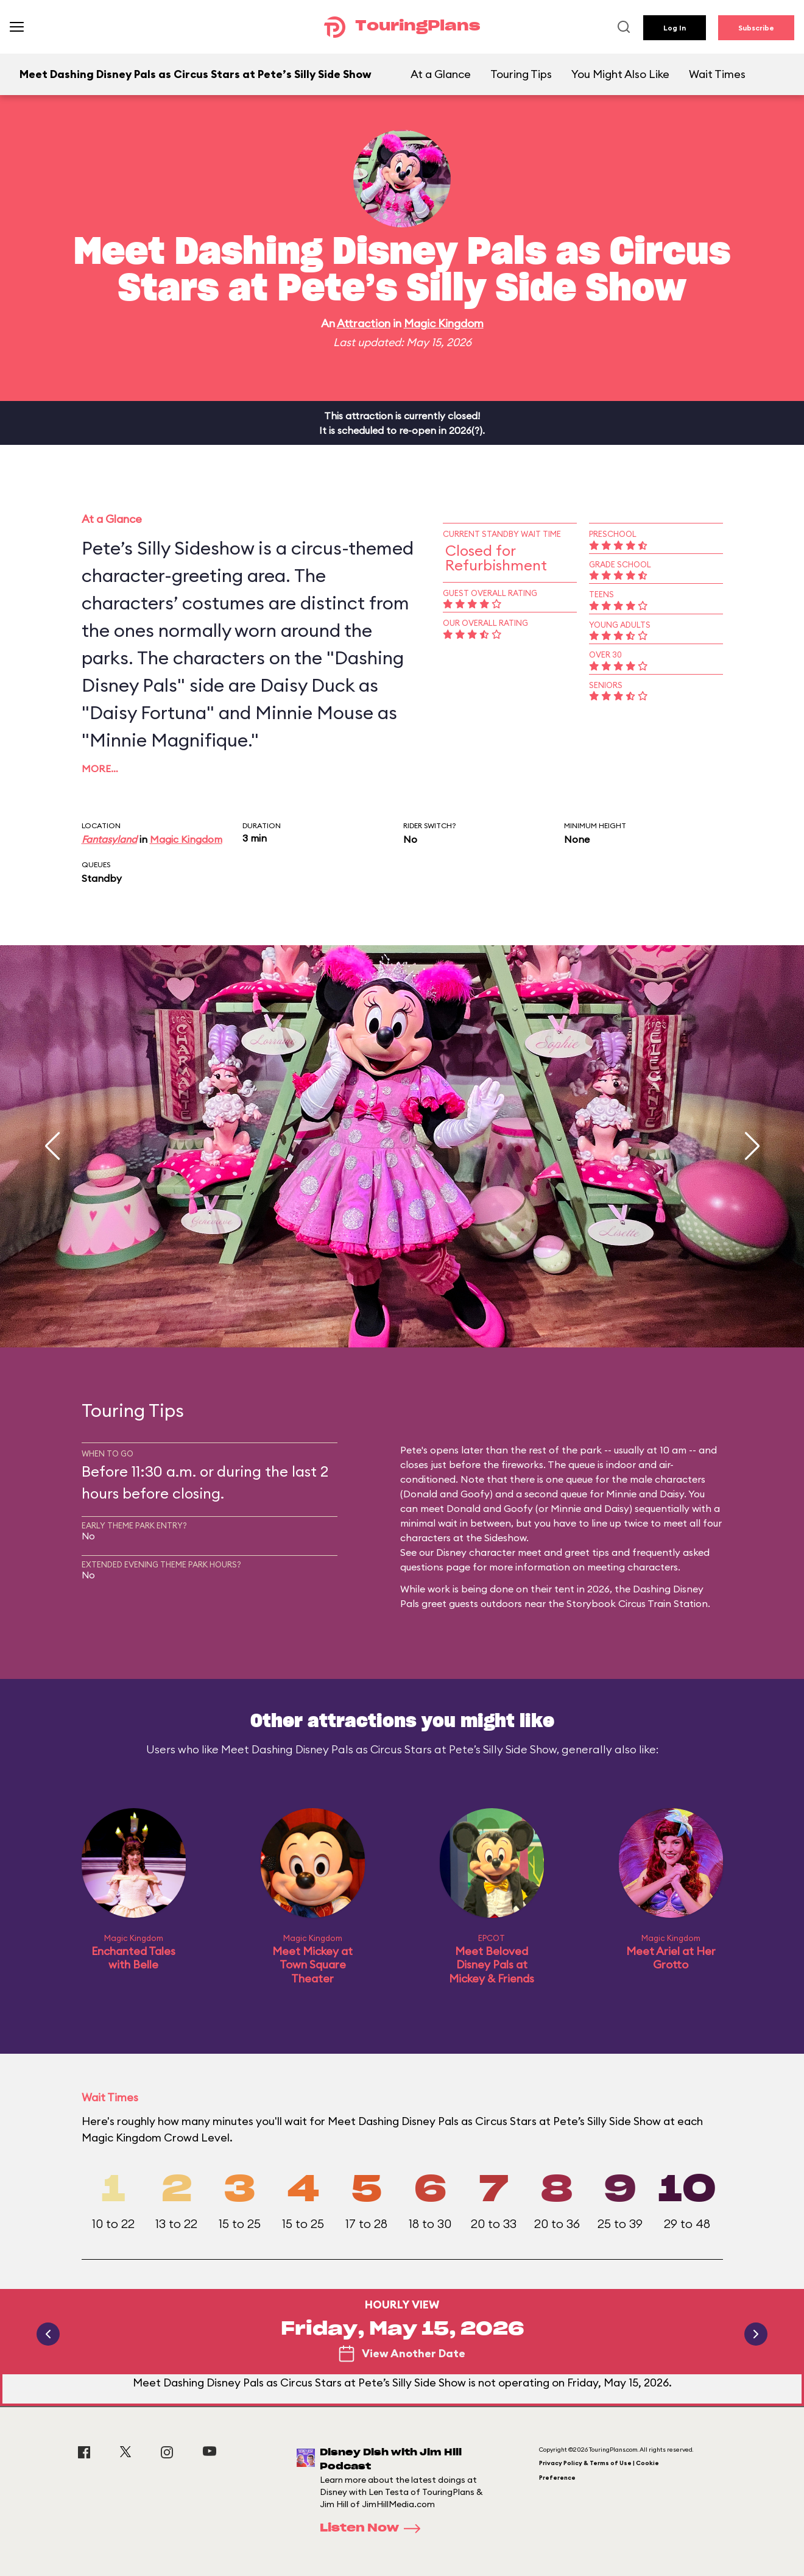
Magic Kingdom (444, 323)
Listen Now (374, 2528)
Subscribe (756, 27)
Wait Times (717, 74)
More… (100, 768)
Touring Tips (521, 74)
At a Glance (441, 74)
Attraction (363, 323)
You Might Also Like (620, 74)
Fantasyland (109, 839)
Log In (674, 27)
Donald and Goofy (446, 1494)
